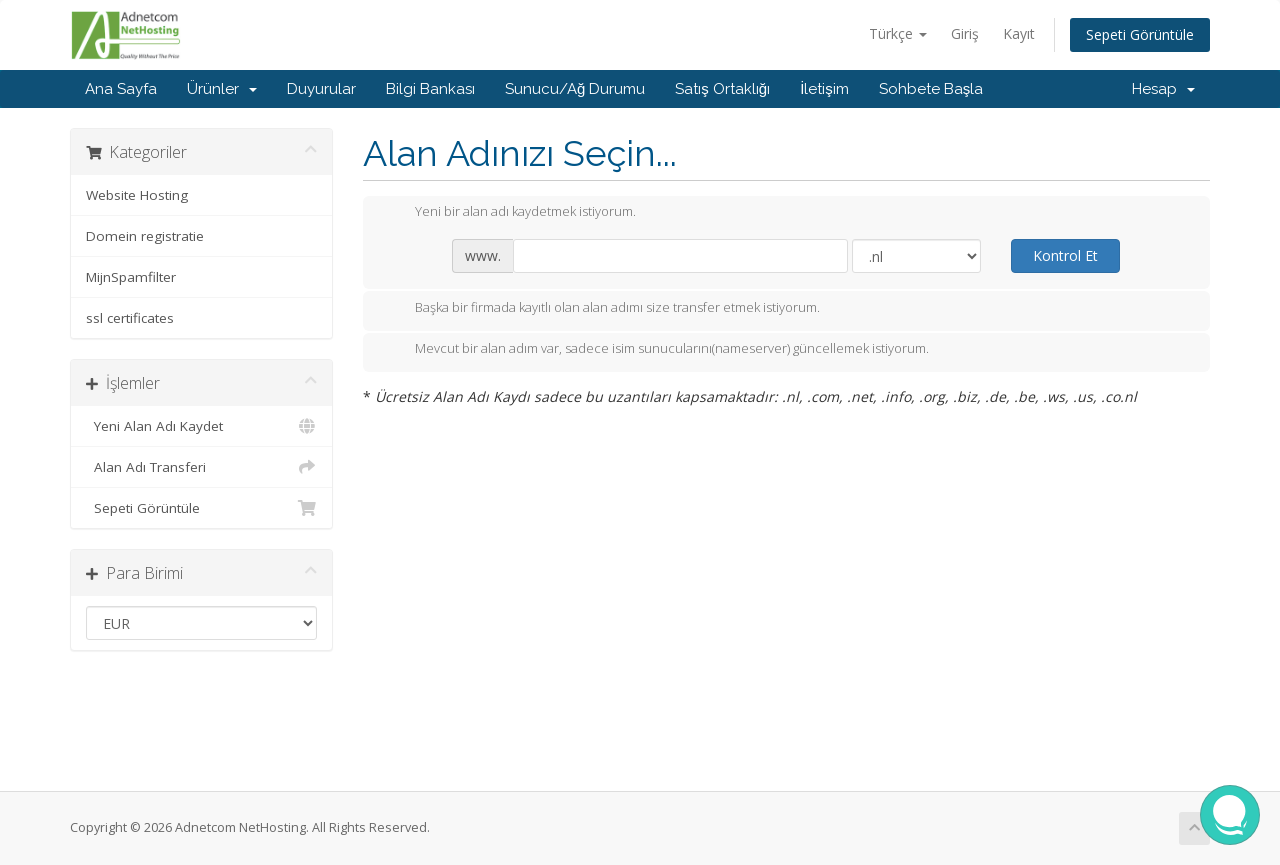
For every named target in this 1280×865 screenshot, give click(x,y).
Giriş (965, 33)
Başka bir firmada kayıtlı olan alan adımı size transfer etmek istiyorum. (601, 309)
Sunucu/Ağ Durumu (575, 89)
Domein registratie (145, 236)
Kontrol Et (1065, 255)
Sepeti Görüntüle (1140, 34)
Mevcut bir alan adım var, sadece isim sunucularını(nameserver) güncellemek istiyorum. (656, 350)
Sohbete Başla (931, 89)
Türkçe (898, 33)
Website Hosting (137, 195)
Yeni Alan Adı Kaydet (201, 426)
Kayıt (1019, 33)
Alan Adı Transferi (201, 467)
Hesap (1163, 89)
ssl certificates (130, 318)
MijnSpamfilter (131, 277)
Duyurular (321, 89)
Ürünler (222, 89)
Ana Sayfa (121, 89)
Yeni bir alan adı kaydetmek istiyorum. (509, 213)
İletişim (824, 89)
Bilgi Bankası (430, 89)
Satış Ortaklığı (722, 89)
